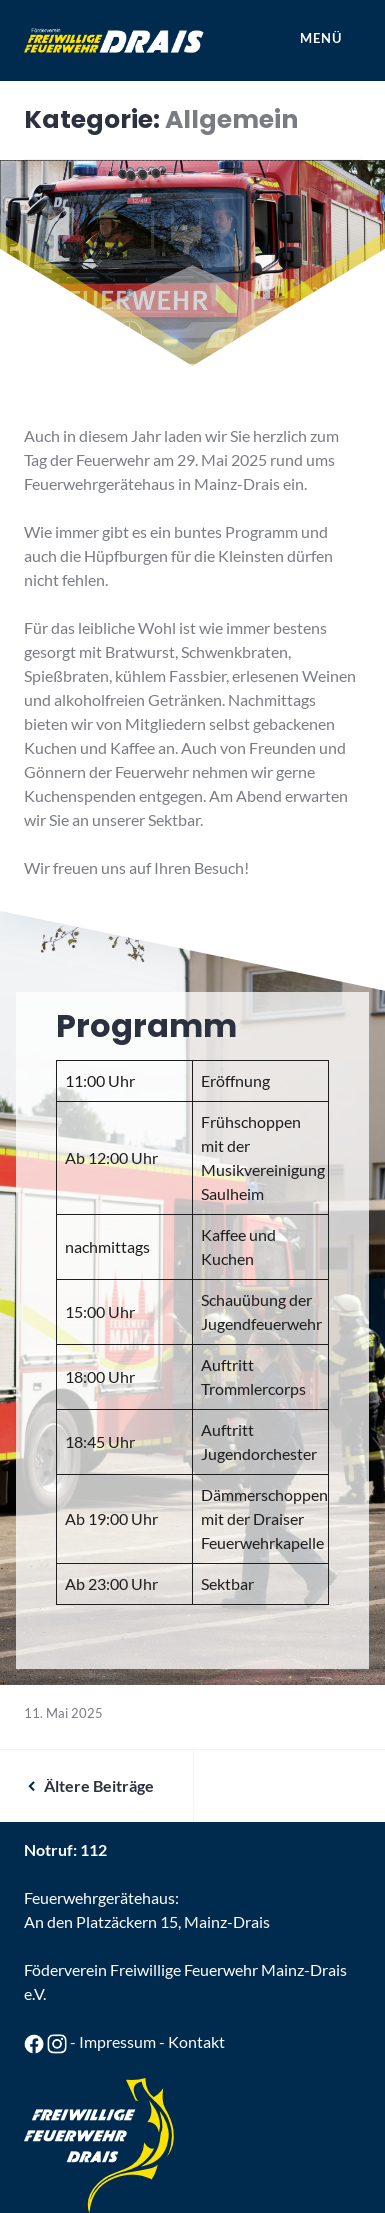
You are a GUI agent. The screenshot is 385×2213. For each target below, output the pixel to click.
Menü (320, 38)
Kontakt (196, 2041)
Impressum (117, 2041)
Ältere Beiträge (99, 1785)
